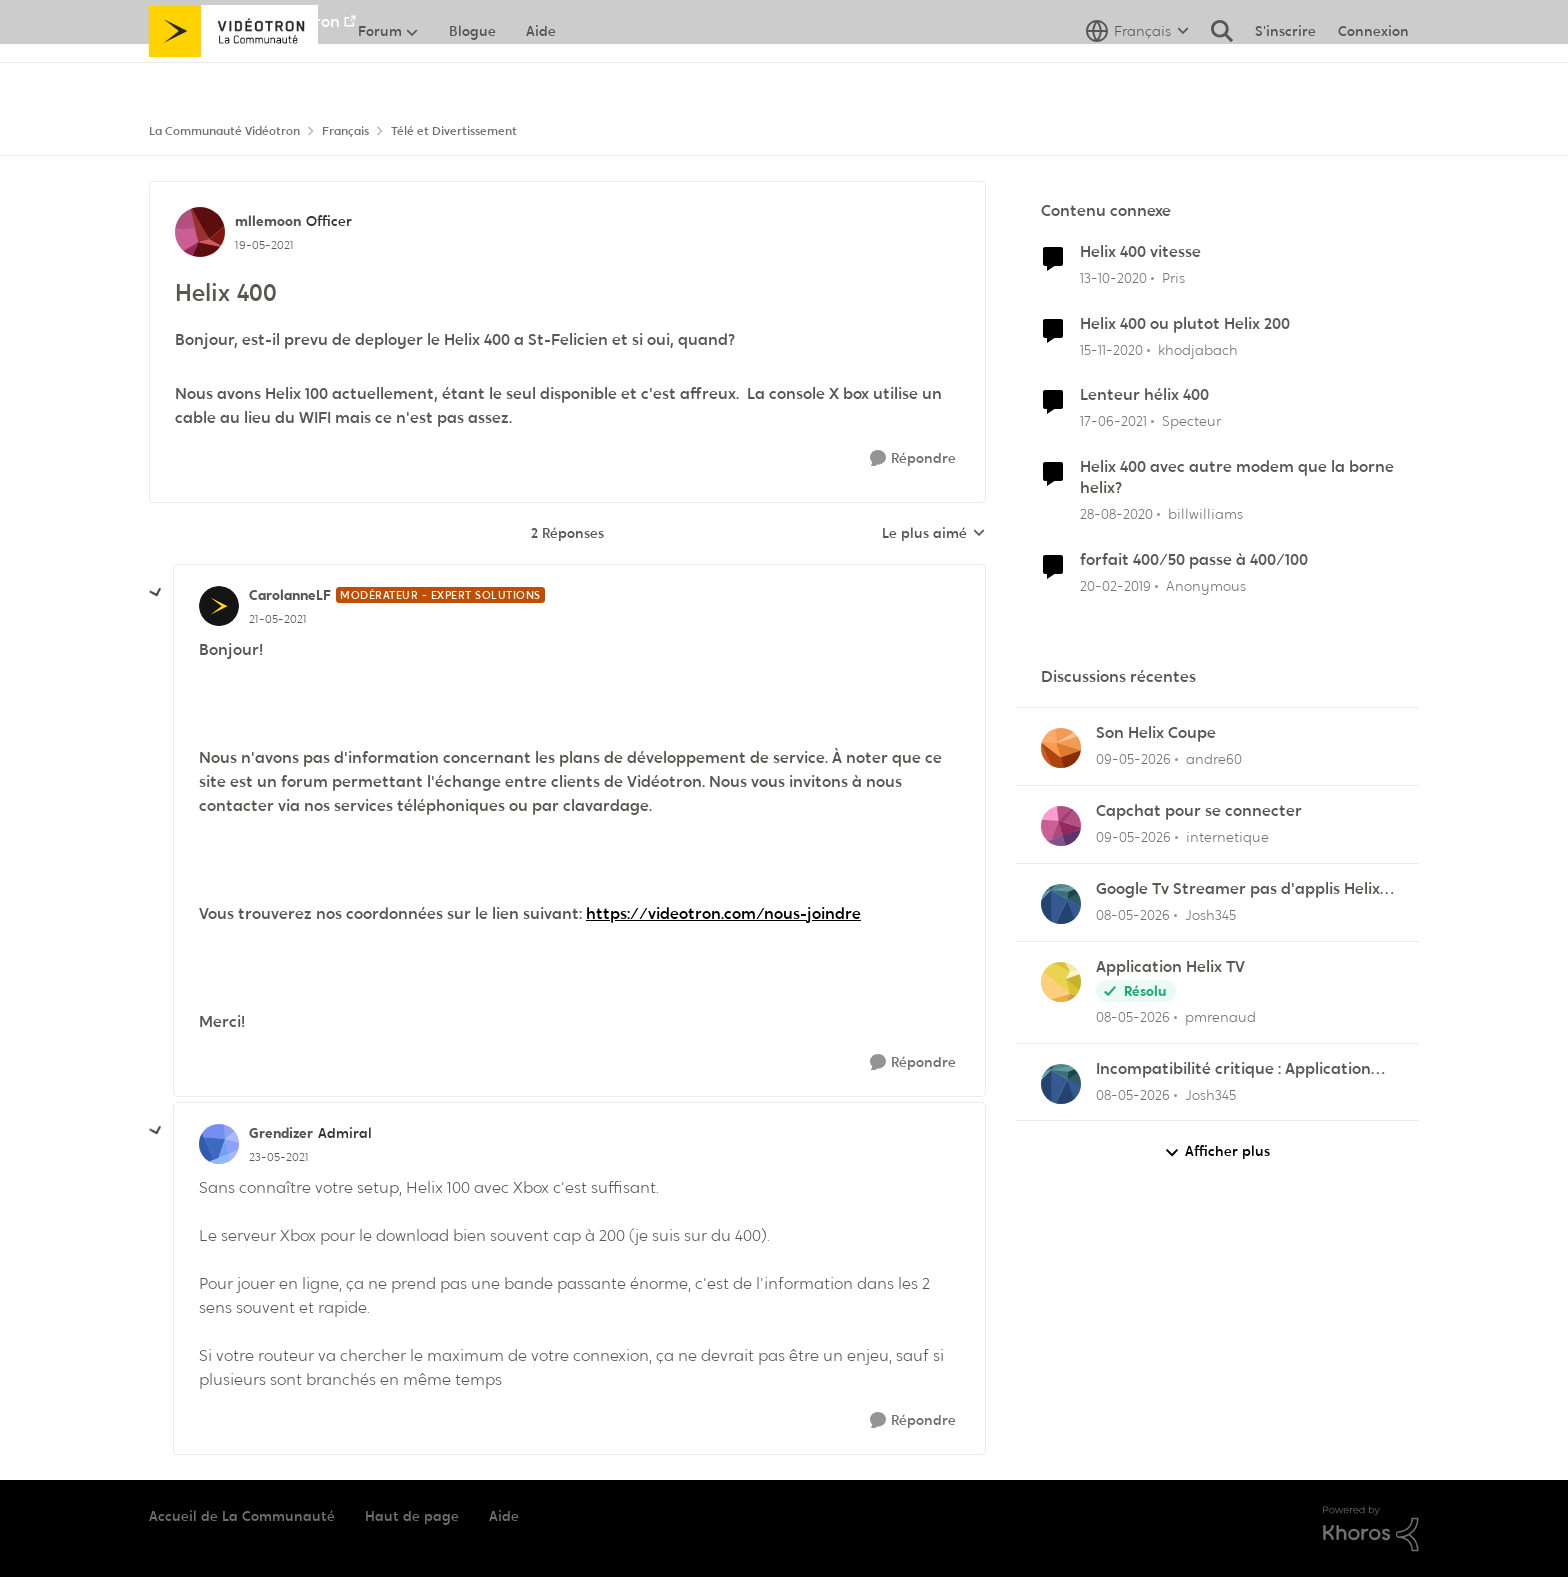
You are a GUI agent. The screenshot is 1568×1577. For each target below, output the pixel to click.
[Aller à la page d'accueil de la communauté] (233, 75)
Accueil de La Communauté (242, 1516)
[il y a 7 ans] (1115, 586)
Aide (504, 1516)
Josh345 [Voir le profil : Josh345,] (1210, 915)
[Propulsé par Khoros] (1371, 1529)
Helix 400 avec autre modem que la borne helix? (1237, 477)
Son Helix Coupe (1156, 733)
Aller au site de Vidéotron (244, 21)
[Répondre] (913, 458)
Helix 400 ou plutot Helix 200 (1185, 324)
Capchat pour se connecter (1199, 811)
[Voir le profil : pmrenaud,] (1061, 982)
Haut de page (412, 1516)
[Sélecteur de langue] (1137, 75)
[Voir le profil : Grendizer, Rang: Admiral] (219, 1144)
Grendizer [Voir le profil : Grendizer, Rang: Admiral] (281, 1133)
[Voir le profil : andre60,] (1061, 748)
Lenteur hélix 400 (1144, 395)
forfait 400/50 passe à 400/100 (1194, 560)
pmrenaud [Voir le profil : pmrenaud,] (1220, 1017)
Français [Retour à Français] (345, 131)
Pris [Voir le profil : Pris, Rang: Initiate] (1173, 278)
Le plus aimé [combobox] (934, 534)
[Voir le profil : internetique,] (1061, 826)
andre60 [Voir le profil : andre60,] (1214, 759)
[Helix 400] (278, 619)
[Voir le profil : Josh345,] (1061, 904)
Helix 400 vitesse (1140, 252)
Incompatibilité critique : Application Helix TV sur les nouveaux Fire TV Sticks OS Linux (1242, 1069)
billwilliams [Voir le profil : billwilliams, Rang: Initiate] (1205, 514)
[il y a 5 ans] (1113, 278)
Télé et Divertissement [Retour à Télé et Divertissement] (454, 131)
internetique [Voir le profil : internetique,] (1227, 837)
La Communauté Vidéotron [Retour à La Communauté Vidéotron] (224, 131)
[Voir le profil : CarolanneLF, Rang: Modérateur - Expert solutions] (219, 606)
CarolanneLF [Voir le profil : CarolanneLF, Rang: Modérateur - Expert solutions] (290, 595)
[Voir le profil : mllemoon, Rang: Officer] (200, 232)
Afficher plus (1217, 1151)
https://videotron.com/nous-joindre (723, 913)
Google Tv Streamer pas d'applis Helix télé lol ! (1238, 889)
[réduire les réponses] (156, 593)
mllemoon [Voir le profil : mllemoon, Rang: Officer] (268, 221)
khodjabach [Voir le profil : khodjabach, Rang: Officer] (1198, 349)
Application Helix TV (1170, 967)
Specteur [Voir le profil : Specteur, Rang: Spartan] (1191, 421)
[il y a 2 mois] (1133, 759)
